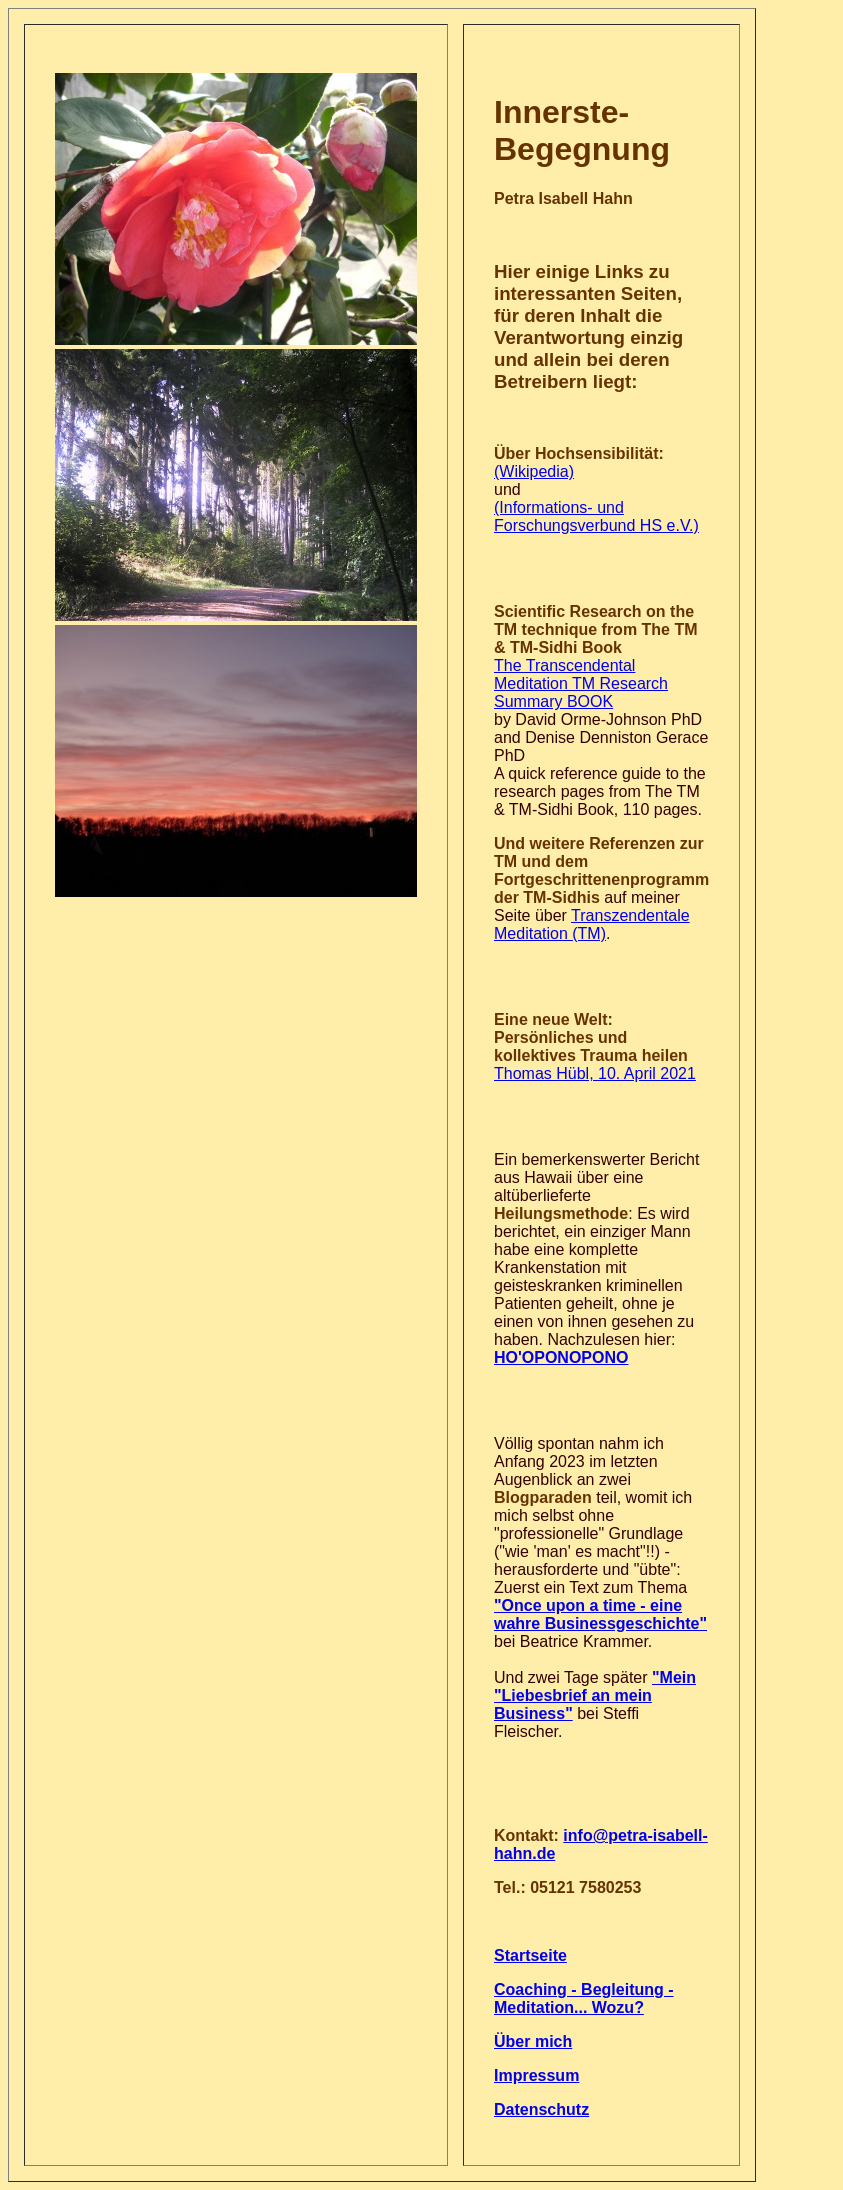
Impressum (536, 2075)
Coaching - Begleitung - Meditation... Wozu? (584, 1998)
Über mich (533, 2041)
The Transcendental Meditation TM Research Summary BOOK (581, 683)
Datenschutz (541, 2109)
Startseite (530, 1955)
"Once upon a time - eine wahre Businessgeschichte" (600, 1614)
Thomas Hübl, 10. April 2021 (595, 1073)
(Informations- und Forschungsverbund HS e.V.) (596, 516)
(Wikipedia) (534, 471)
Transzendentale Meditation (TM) (592, 924)
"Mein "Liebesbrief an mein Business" (595, 1695)
